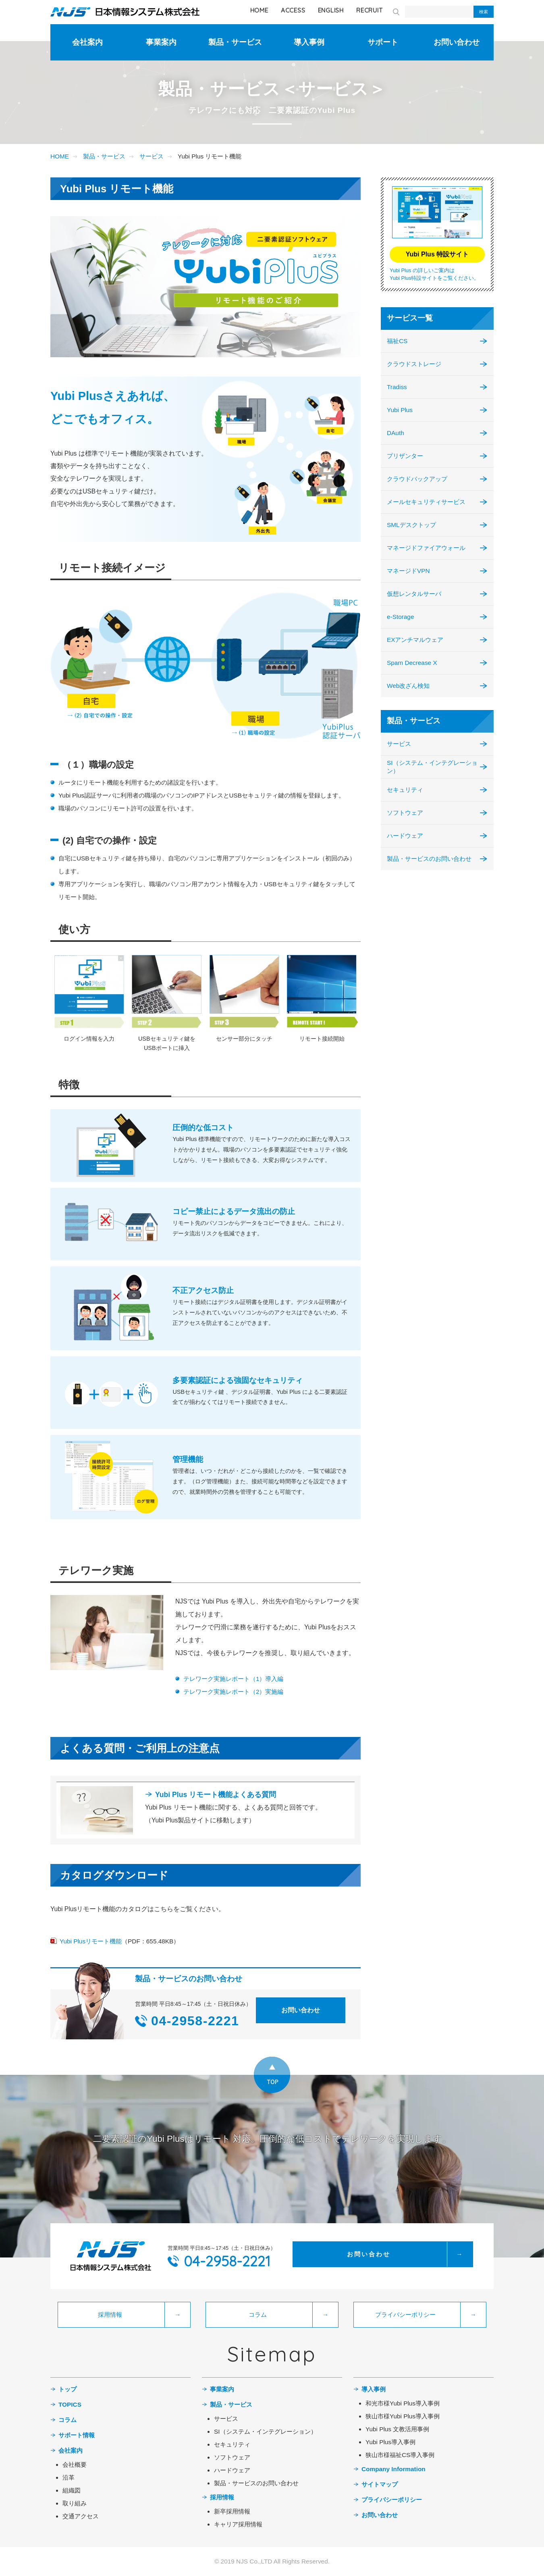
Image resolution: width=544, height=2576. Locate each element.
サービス (151, 156)
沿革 (68, 2477)
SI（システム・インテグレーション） (432, 766)
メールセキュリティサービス (426, 501)
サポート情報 (76, 2435)
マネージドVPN (408, 570)
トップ (67, 2389)
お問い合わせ (457, 42)
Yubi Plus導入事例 (390, 2442)
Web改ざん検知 (408, 685)
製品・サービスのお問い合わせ (429, 858)
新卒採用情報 (232, 2511)
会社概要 (74, 2464)
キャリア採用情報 (238, 2524)
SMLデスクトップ (411, 524)
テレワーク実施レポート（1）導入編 (233, 1678)
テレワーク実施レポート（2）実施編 (233, 1691)
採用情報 (222, 2497)
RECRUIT (369, 10)
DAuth (395, 432)
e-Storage (400, 616)
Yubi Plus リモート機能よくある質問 (215, 1795)
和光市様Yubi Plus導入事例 (402, 2403)
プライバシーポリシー (391, 2499)
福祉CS (397, 340)
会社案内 (87, 42)
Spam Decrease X (412, 662)
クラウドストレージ (414, 363)
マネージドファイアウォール (426, 547)
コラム (67, 2419)
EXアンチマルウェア (415, 639)
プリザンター (405, 455)
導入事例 (309, 42)
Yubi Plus (400, 409)
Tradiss (397, 386)
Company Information (393, 2469)
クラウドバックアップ (417, 478)
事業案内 (161, 42)
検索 (483, 11)
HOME (259, 10)
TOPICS (69, 2404)
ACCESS (293, 10)
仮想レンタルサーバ (414, 593)
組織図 (71, 2490)
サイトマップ (379, 2484)
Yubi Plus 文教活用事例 (397, 2429)
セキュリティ (405, 789)
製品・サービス (235, 42)
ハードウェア (405, 835)
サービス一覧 (410, 318)
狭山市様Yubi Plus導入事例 (402, 2416)
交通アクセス (80, 2516)
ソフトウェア (405, 812)
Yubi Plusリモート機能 (91, 1941)
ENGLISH (331, 10)
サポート (383, 42)
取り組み (74, 2503)
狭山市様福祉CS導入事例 (399, 2454)
